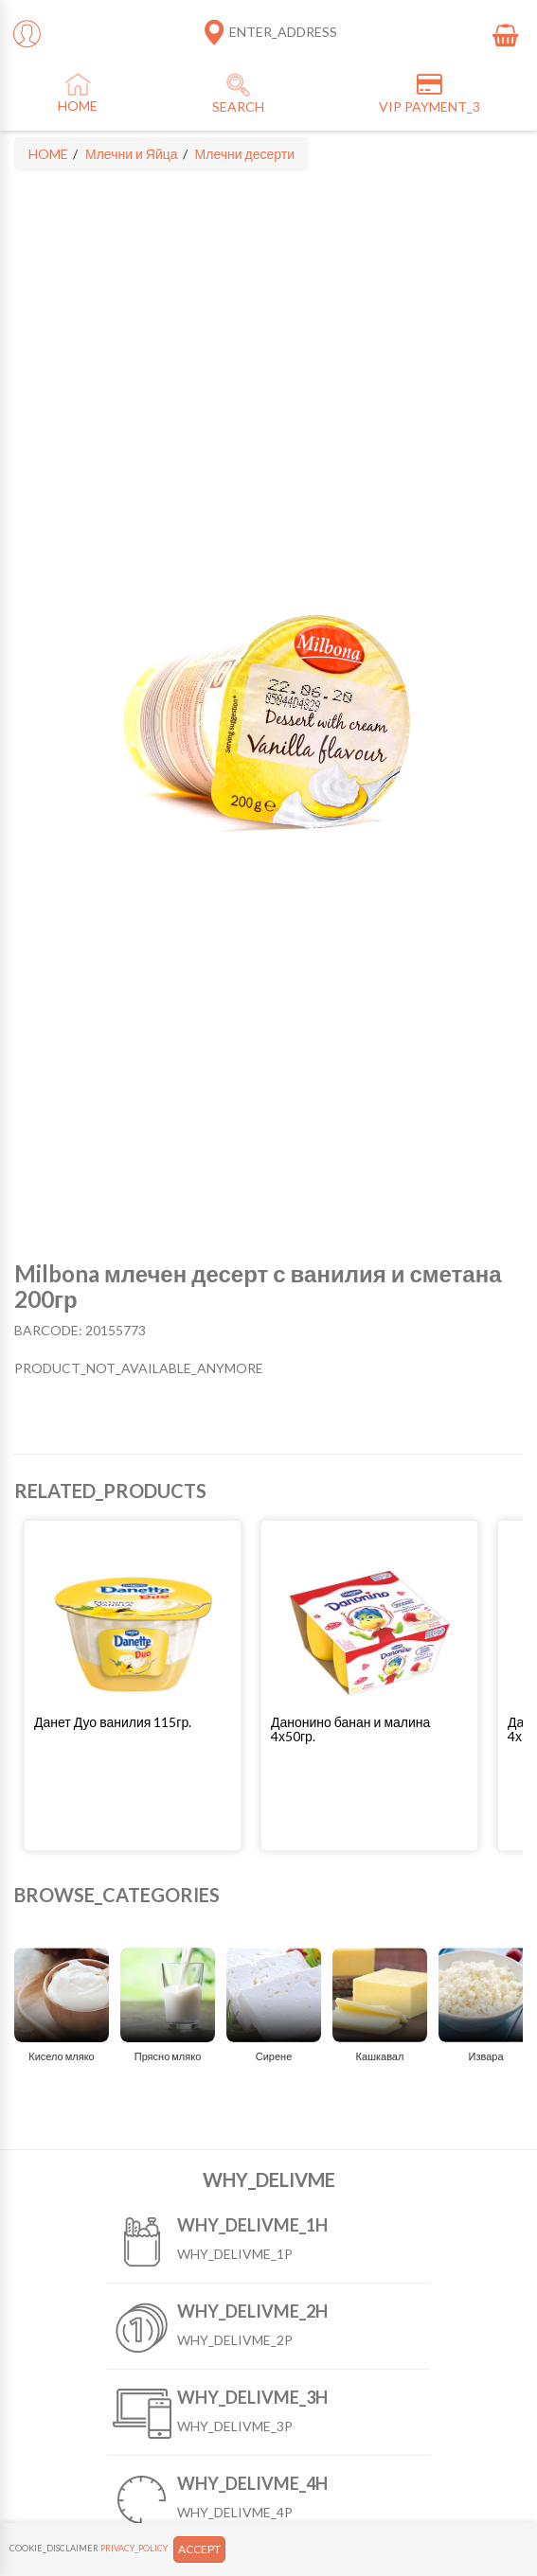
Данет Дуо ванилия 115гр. (112, 1722)
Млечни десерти (245, 154)
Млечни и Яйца (131, 154)
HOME (48, 154)
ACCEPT (199, 2549)
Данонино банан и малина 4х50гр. (350, 1729)
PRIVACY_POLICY (134, 2548)
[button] (133, 1722)
